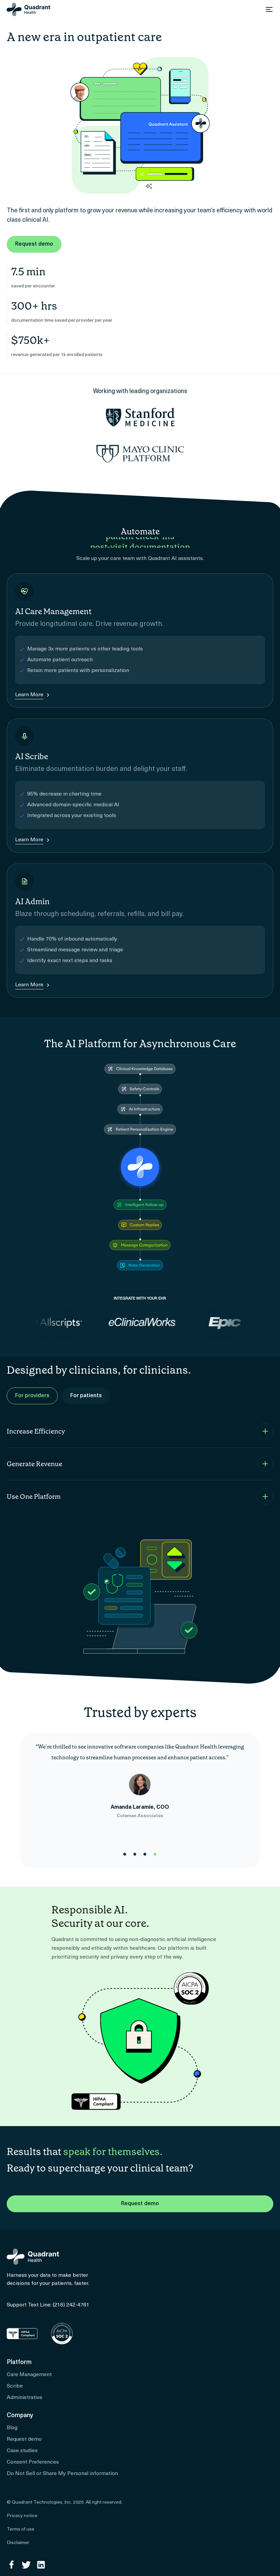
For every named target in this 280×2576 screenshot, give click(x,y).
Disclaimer (18, 2542)
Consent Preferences (33, 2462)
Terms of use (20, 2529)
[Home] (28, 9)
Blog (12, 2428)
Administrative (24, 2397)
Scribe (15, 2386)
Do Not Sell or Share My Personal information (62, 2473)
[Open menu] (269, 9)
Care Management (29, 2374)
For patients (86, 1396)
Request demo (34, 244)
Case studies (22, 2451)
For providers (32, 1396)
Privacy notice (22, 2515)
